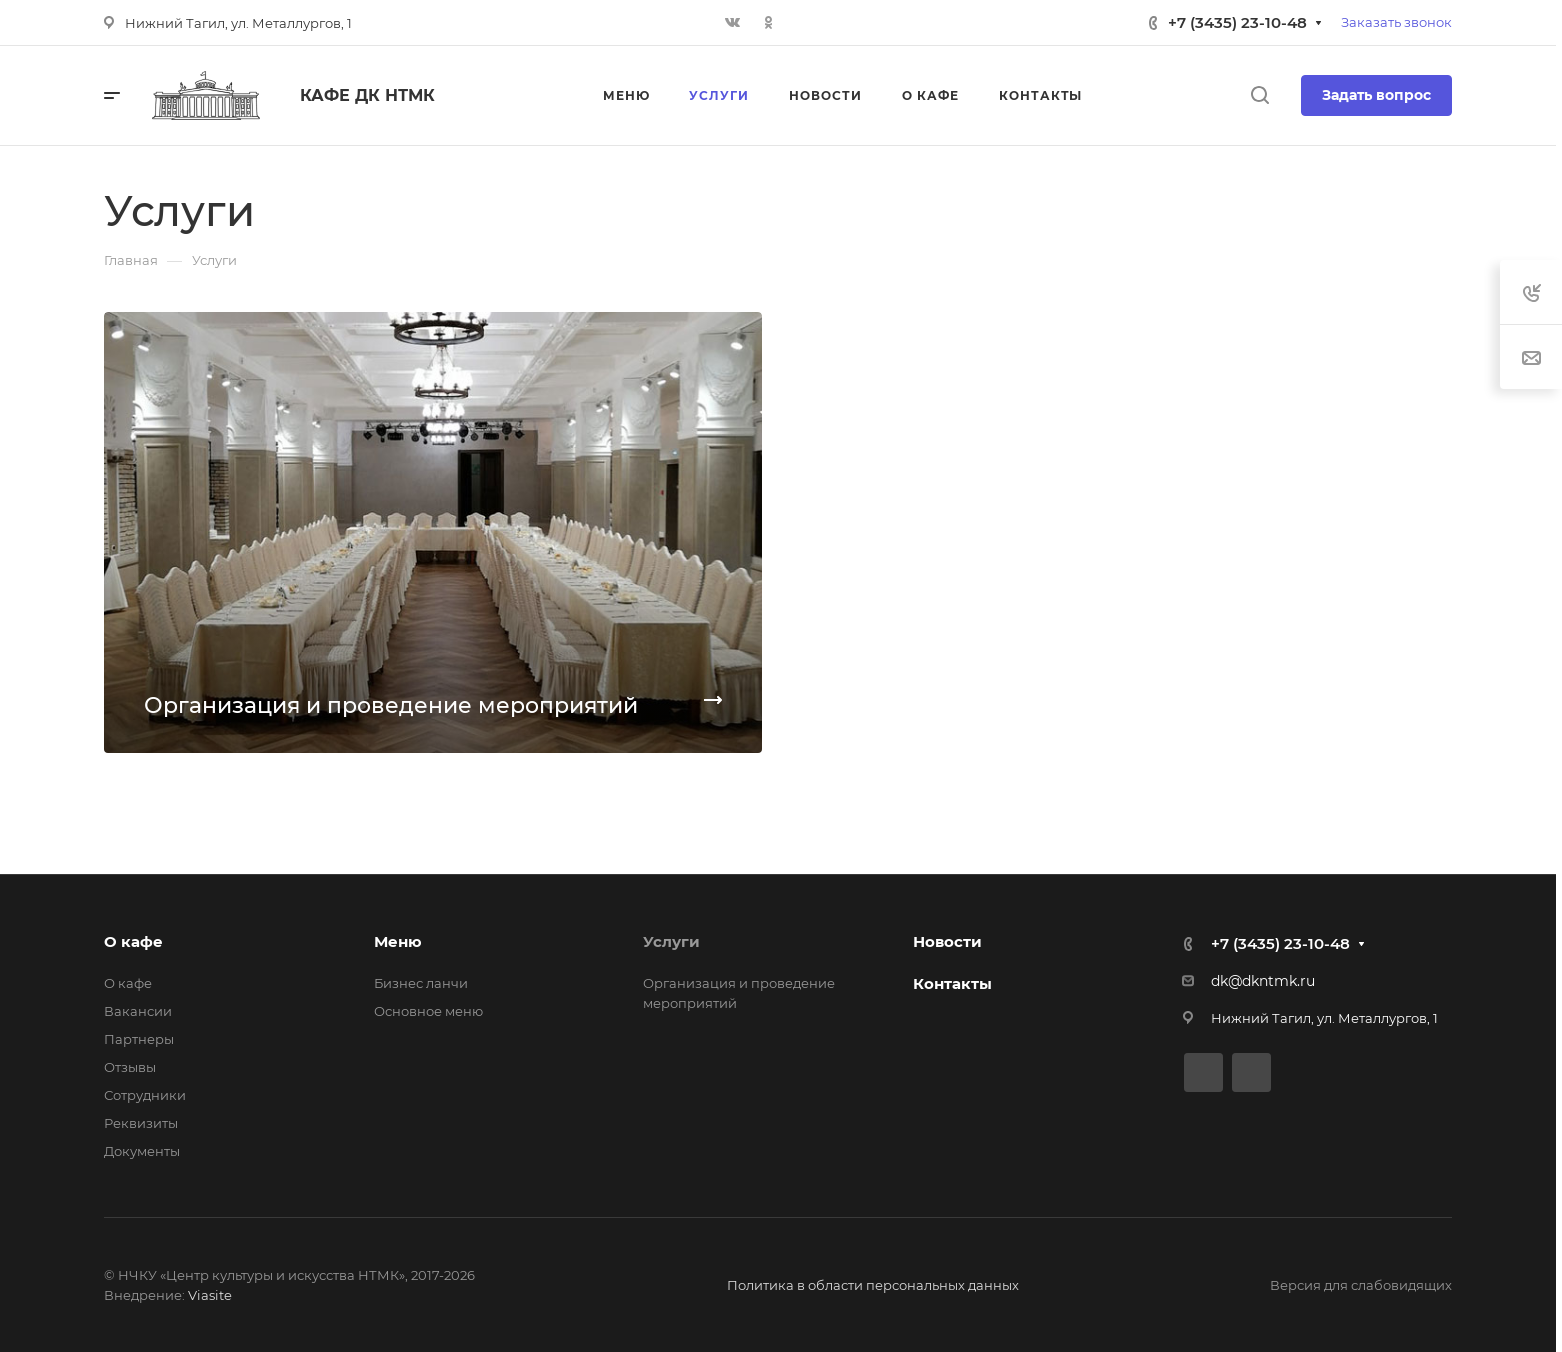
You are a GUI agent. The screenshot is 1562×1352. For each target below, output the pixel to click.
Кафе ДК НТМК (367, 95)
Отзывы (130, 1067)
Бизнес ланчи (421, 983)
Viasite (210, 1295)
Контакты (952, 983)
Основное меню (428, 1011)
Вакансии (138, 1011)
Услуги (671, 941)
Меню (398, 941)
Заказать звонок (1396, 22)
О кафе (133, 941)
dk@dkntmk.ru (1263, 981)
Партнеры (139, 1039)
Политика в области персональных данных (873, 1285)
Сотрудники (145, 1095)
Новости (947, 941)
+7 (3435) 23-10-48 (1237, 22)
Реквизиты (141, 1123)
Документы (142, 1151)
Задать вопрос (1376, 95)
